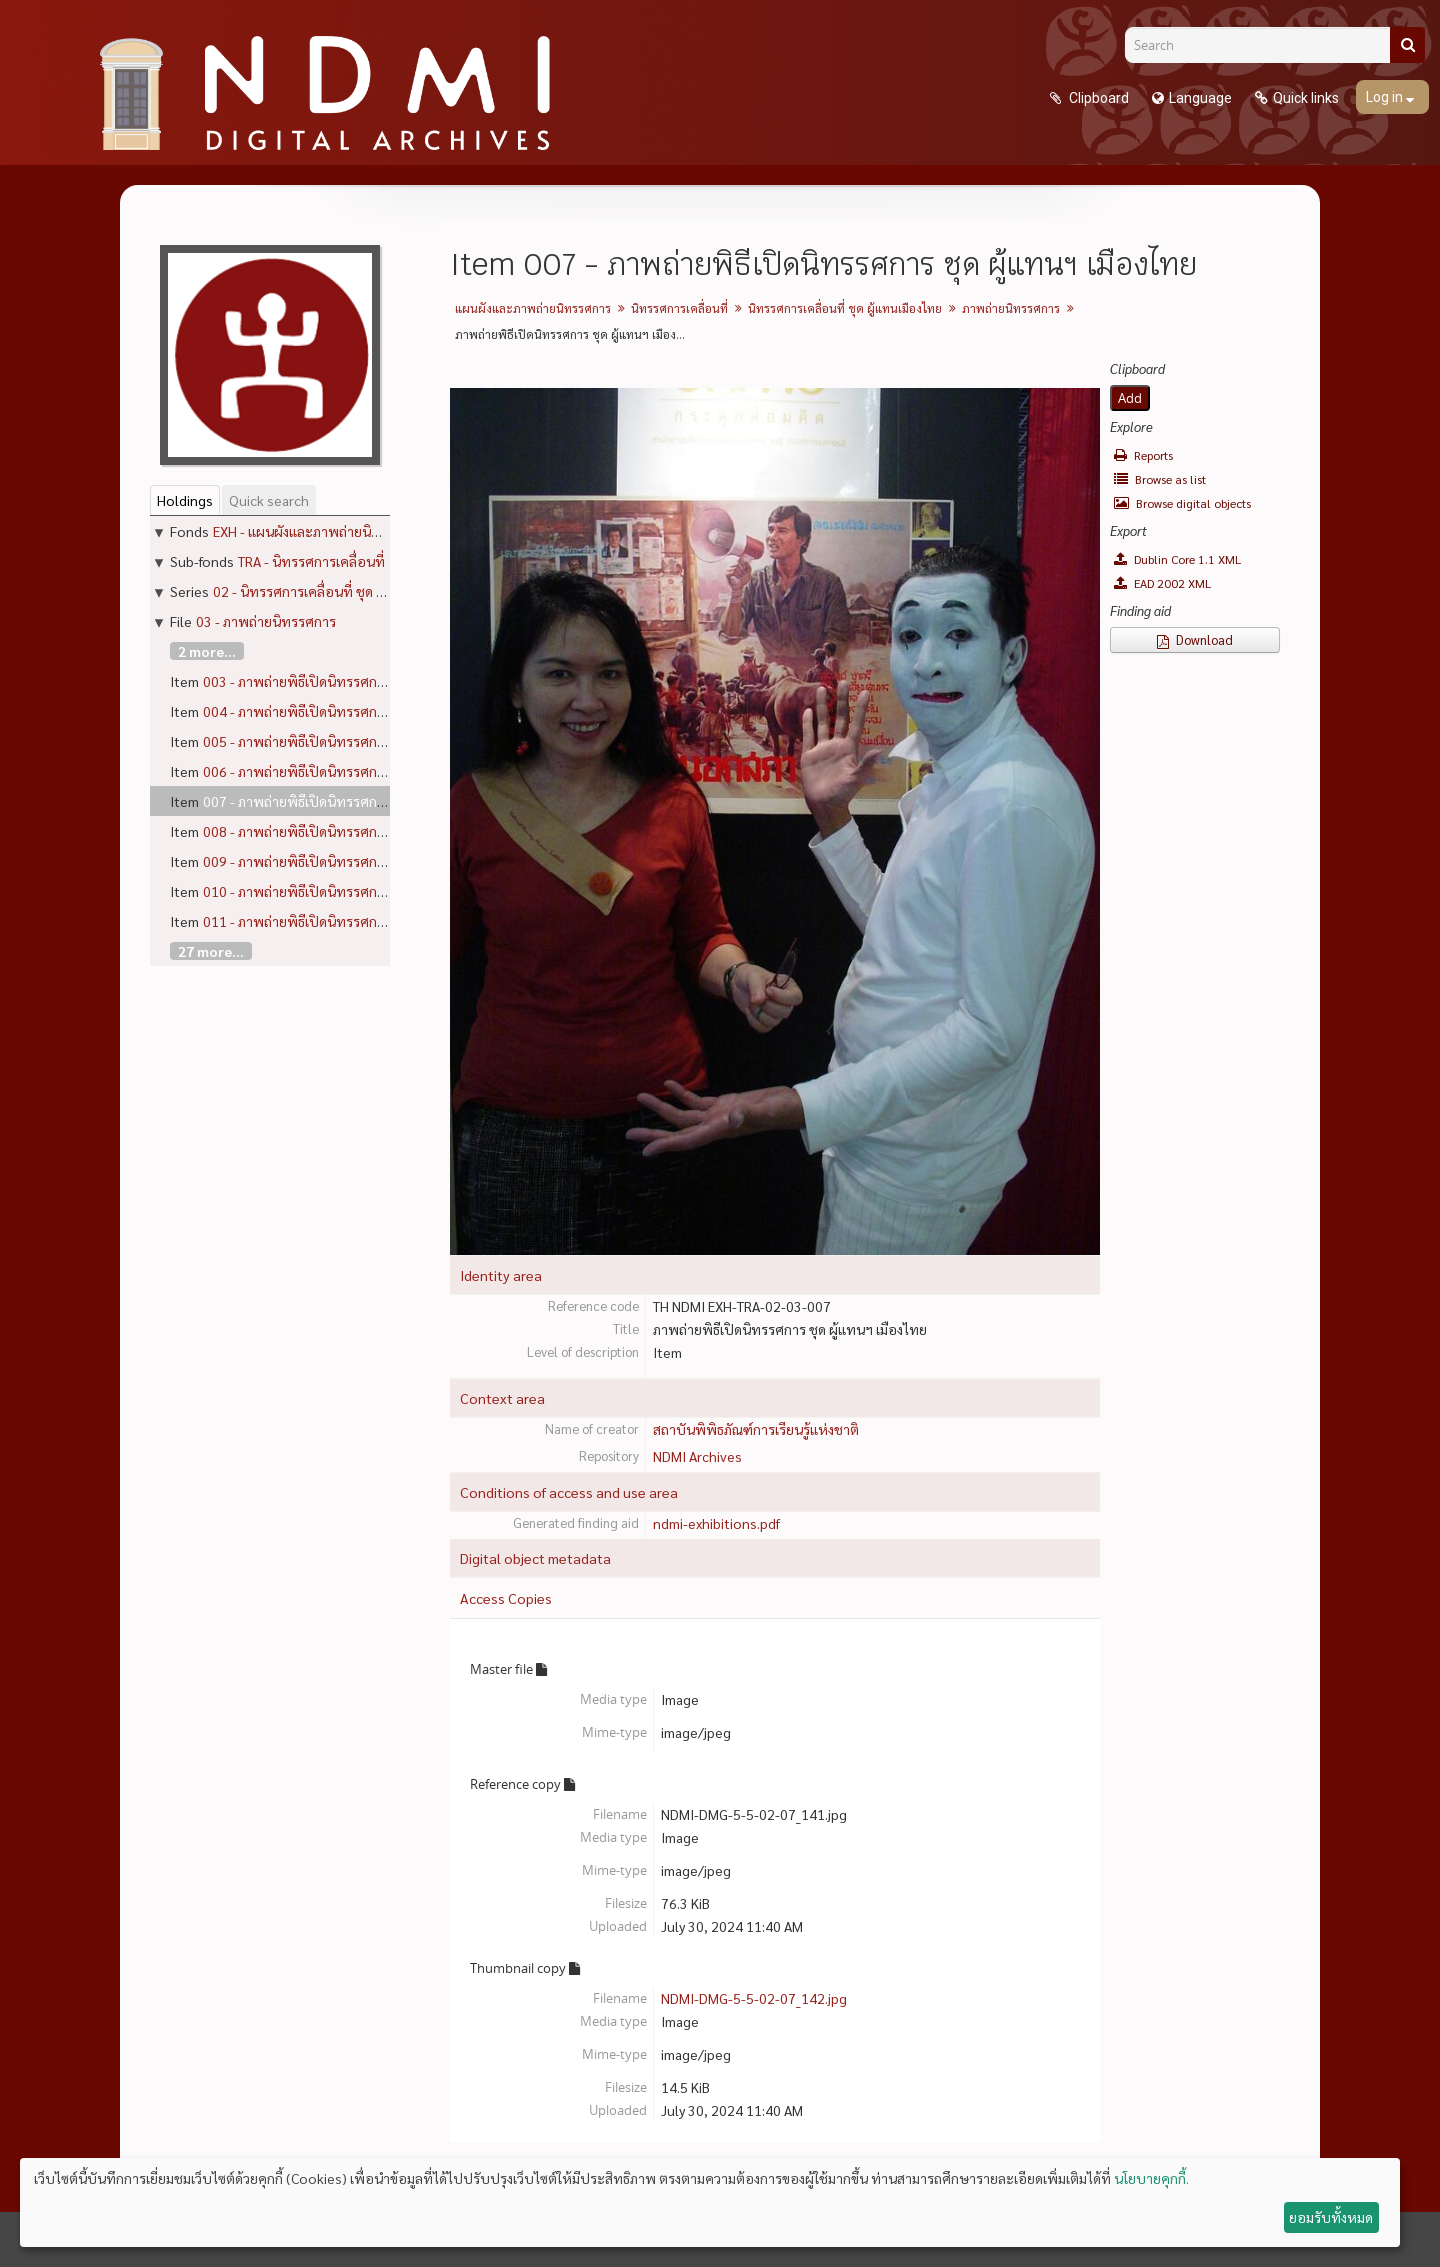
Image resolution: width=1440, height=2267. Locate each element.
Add (1130, 398)
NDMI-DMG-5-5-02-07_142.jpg (754, 1998)
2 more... (207, 651)
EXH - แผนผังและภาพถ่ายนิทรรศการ (319, 531)
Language (1200, 98)
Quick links (1306, 98)
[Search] (1265, 45)
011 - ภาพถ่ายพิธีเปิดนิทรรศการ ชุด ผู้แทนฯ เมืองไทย (357, 921)
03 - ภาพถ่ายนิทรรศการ (266, 621)
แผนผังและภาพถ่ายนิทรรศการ (533, 308)
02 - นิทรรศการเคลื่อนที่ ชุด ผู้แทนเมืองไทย (338, 591)
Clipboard (1097, 98)
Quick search (269, 500)
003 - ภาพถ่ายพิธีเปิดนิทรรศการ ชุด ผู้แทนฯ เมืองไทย (357, 681)
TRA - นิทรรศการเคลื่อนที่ (311, 561)
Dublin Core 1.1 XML (1177, 559)
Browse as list (1160, 479)
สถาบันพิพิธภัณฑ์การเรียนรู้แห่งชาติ (756, 1429)
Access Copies (506, 1598)
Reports (1143, 455)
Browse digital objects (1182, 503)
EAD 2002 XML (1162, 583)
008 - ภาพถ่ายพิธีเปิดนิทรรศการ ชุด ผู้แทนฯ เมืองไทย (357, 831)
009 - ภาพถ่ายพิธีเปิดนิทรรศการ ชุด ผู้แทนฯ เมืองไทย (357, 861)
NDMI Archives (697, 1456)
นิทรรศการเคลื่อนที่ (679, 308)
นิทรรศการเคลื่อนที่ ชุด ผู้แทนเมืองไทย (845, 308)
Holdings (185, 500)
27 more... (211, 951)
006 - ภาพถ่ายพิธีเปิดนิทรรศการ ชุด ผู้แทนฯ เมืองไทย (357, 771)
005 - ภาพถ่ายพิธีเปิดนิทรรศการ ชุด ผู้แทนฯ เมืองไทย (357, 741)
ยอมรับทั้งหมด (1331, 2217)
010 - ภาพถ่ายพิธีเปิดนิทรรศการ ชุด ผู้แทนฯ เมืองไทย (357, 891)
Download (1195, 639)
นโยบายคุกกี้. (1151, 2178)
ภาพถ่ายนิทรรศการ (1011, 308)
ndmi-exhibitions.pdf (716, 1523)
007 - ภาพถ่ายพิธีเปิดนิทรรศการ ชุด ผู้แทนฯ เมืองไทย (357, 801)
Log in (1386, 97)
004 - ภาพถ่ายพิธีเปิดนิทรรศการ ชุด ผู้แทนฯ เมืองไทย (357, 711)
